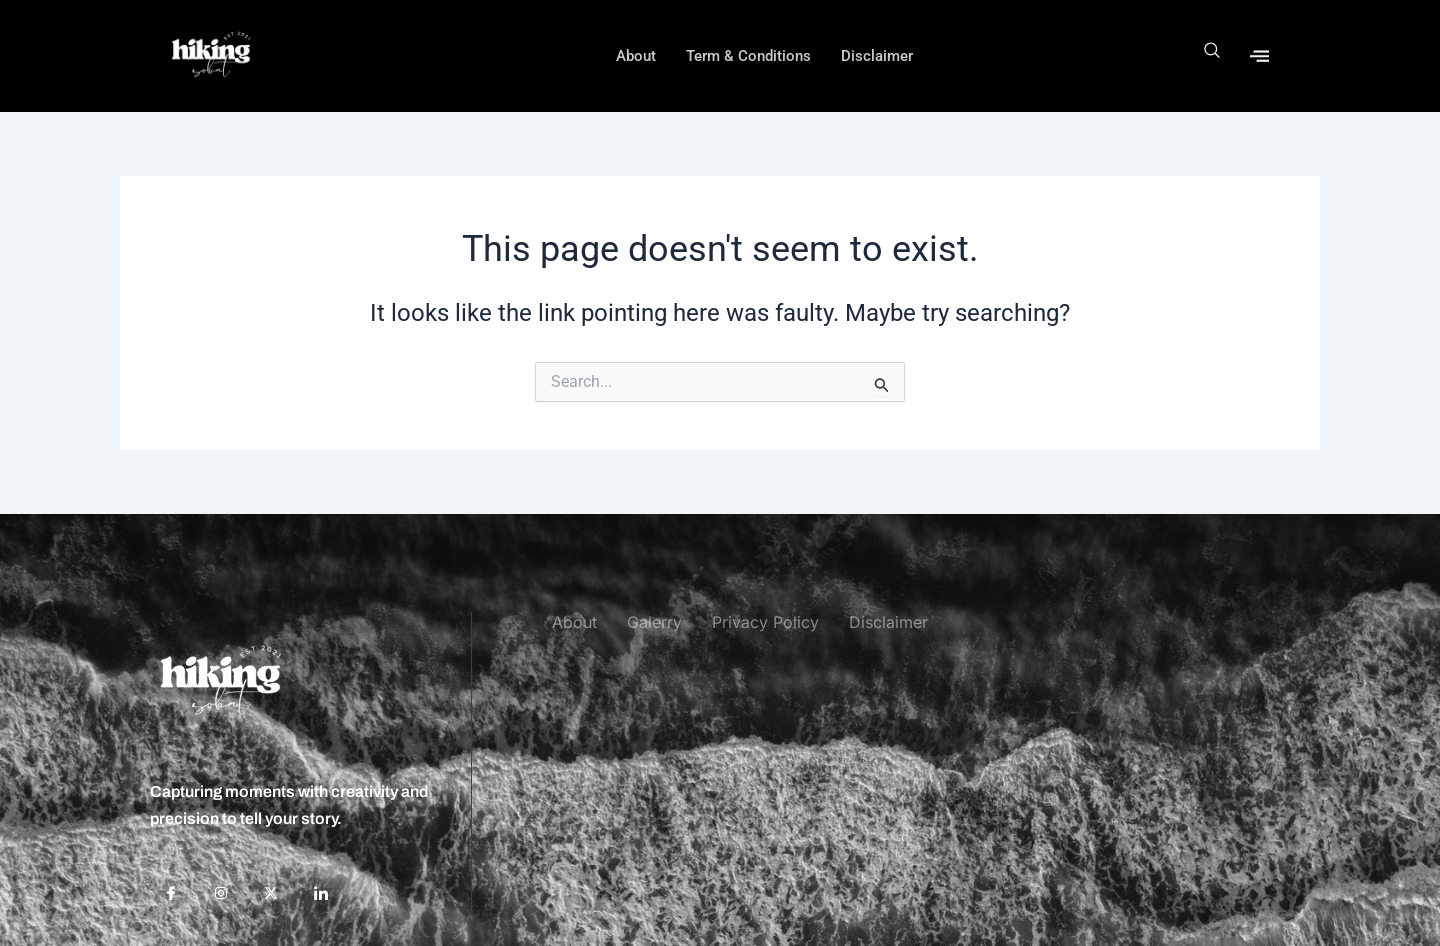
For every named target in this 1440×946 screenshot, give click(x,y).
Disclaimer (877, 56)
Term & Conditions (748, 56)
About (636, 56)
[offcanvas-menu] (1259, 55)
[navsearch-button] (1212, 55)
